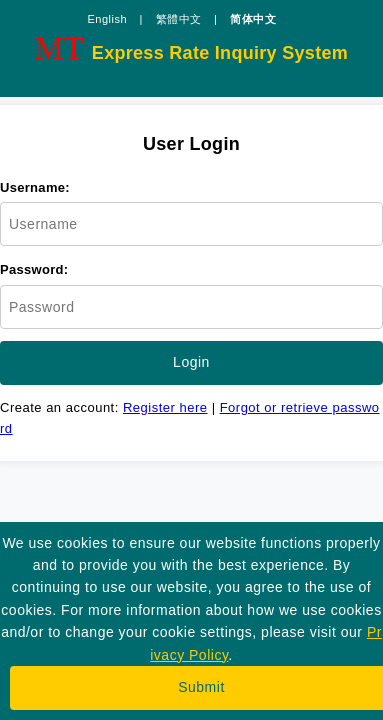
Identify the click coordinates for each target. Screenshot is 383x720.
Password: (34, 269)
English (107, 19)
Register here (165, 407)
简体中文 (253, 19)
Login (191, 362)
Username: (35, 187)
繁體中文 (179, 19)
